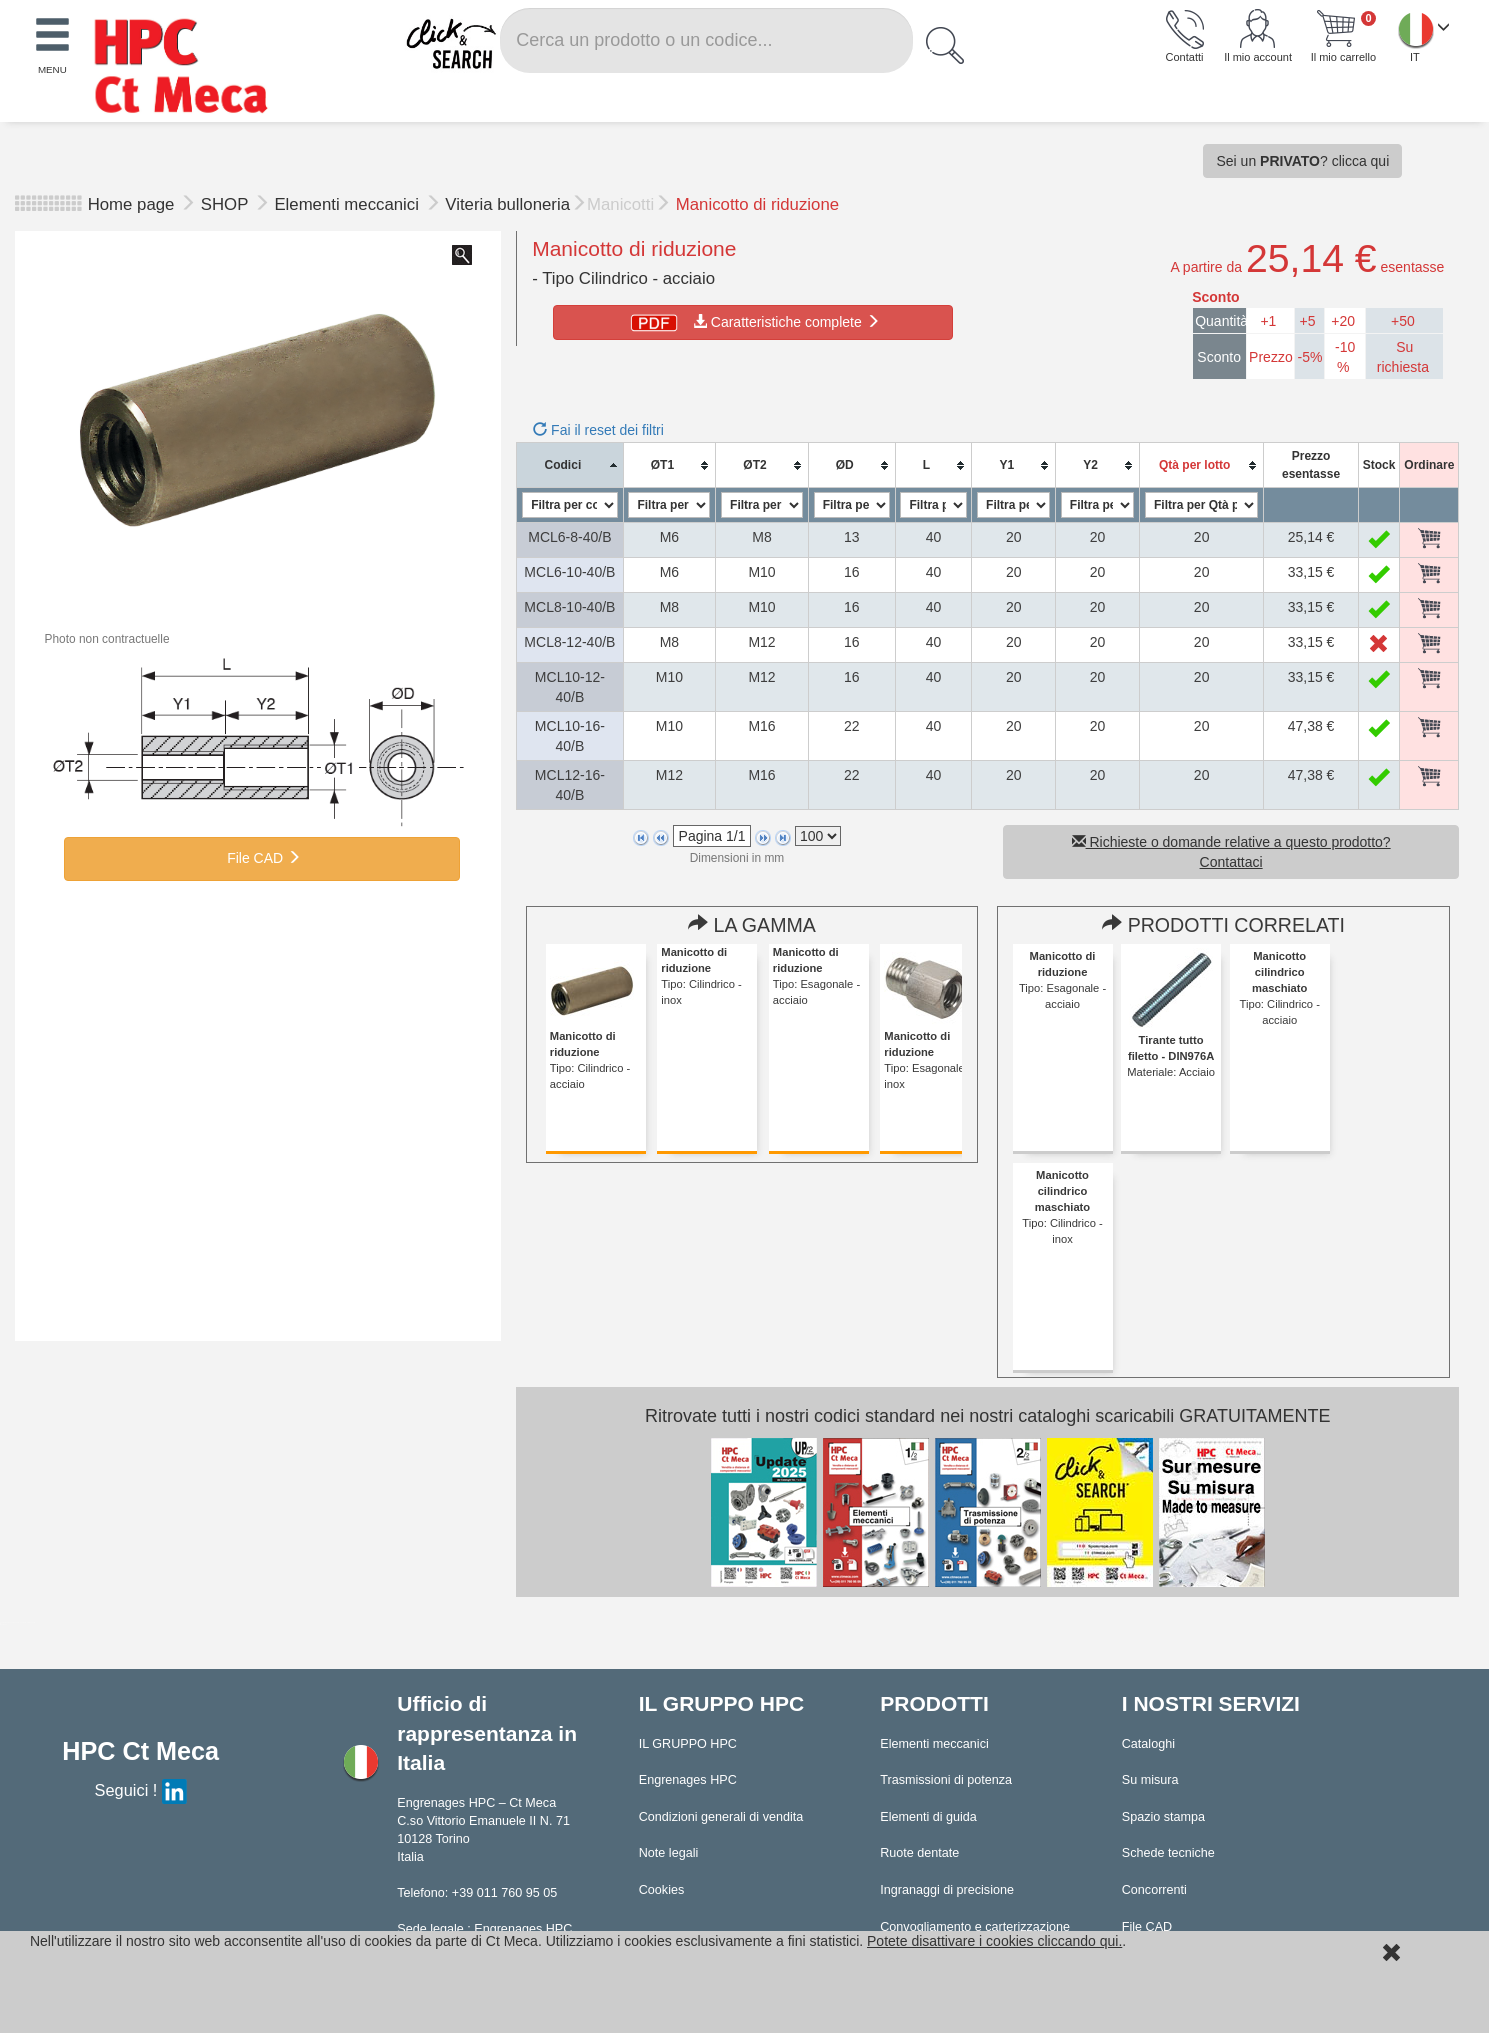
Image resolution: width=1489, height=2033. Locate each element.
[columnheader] (570, 465)
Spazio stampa (1163, 1817)
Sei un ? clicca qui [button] (1302, 161)
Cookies (662, 1890)
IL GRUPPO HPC (688, 1744)
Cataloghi (1148, 1744)
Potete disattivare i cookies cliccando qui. (994, 1941)
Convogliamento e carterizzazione (975, 1927)
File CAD (262, 858)
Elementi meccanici (348, 204)
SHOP (227, 204)
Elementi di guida (928, 1817)
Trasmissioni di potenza (946, 1780)
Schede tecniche (1168, 1853)
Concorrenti (1154, 1890)
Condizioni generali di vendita (721, 1817)
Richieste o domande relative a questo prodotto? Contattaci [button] (1231, 852)
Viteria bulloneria (507, 204)
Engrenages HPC (688, 1780)
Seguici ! (141, 1790)
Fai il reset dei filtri (598, 430)
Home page (131, 204)
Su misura (1150, 1780)
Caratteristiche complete (753, 322)
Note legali (669, 1853)
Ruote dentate (919, 1853)
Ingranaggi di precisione (947, 1890)
